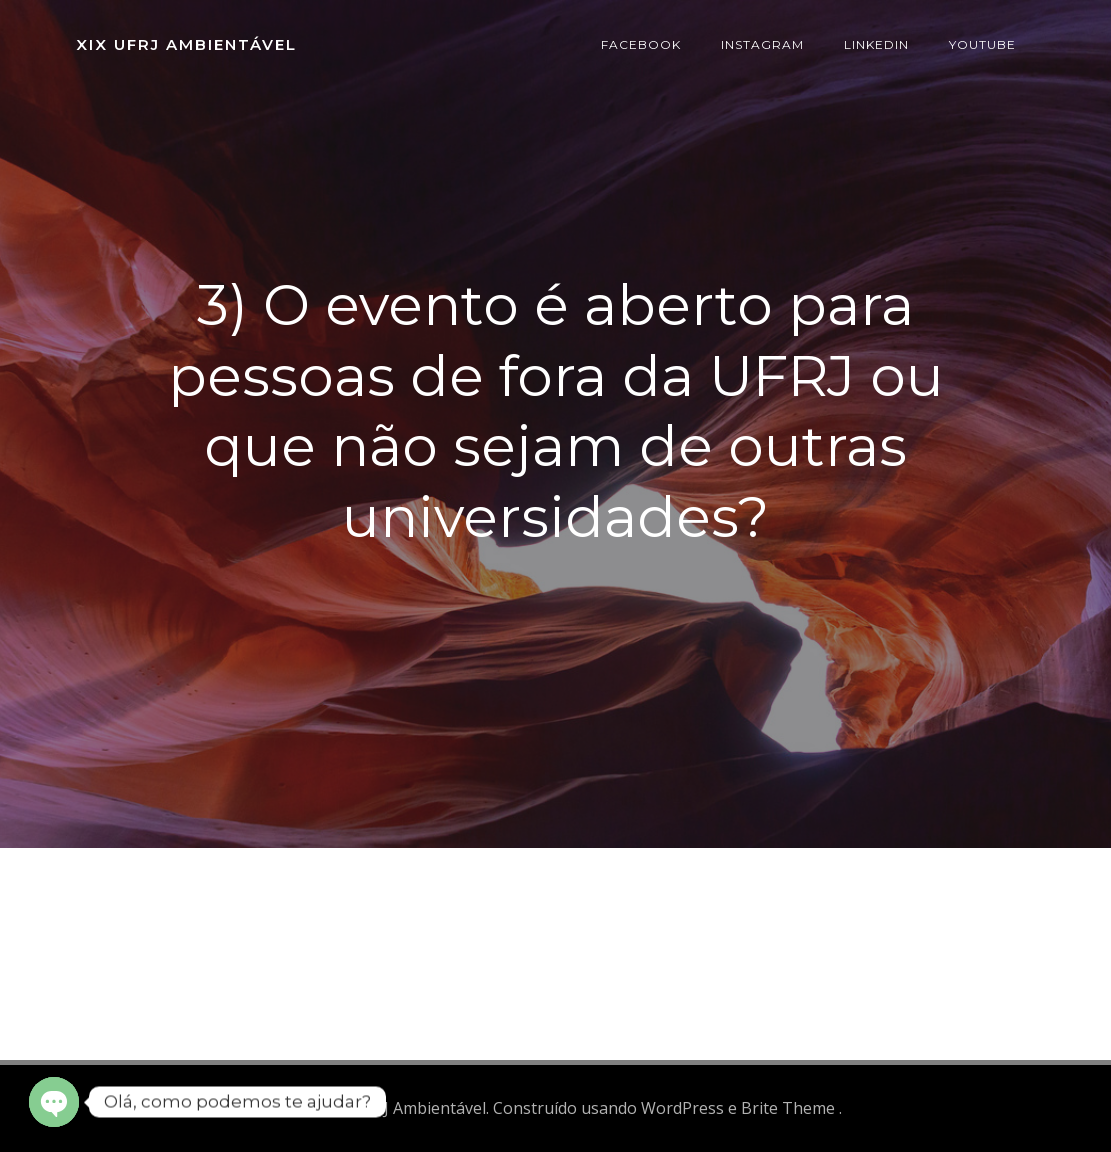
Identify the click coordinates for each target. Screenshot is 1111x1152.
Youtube (982, 44)
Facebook (641, 44)
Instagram (762, 44)
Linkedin (876, 44)
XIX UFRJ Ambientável (186, 44)
